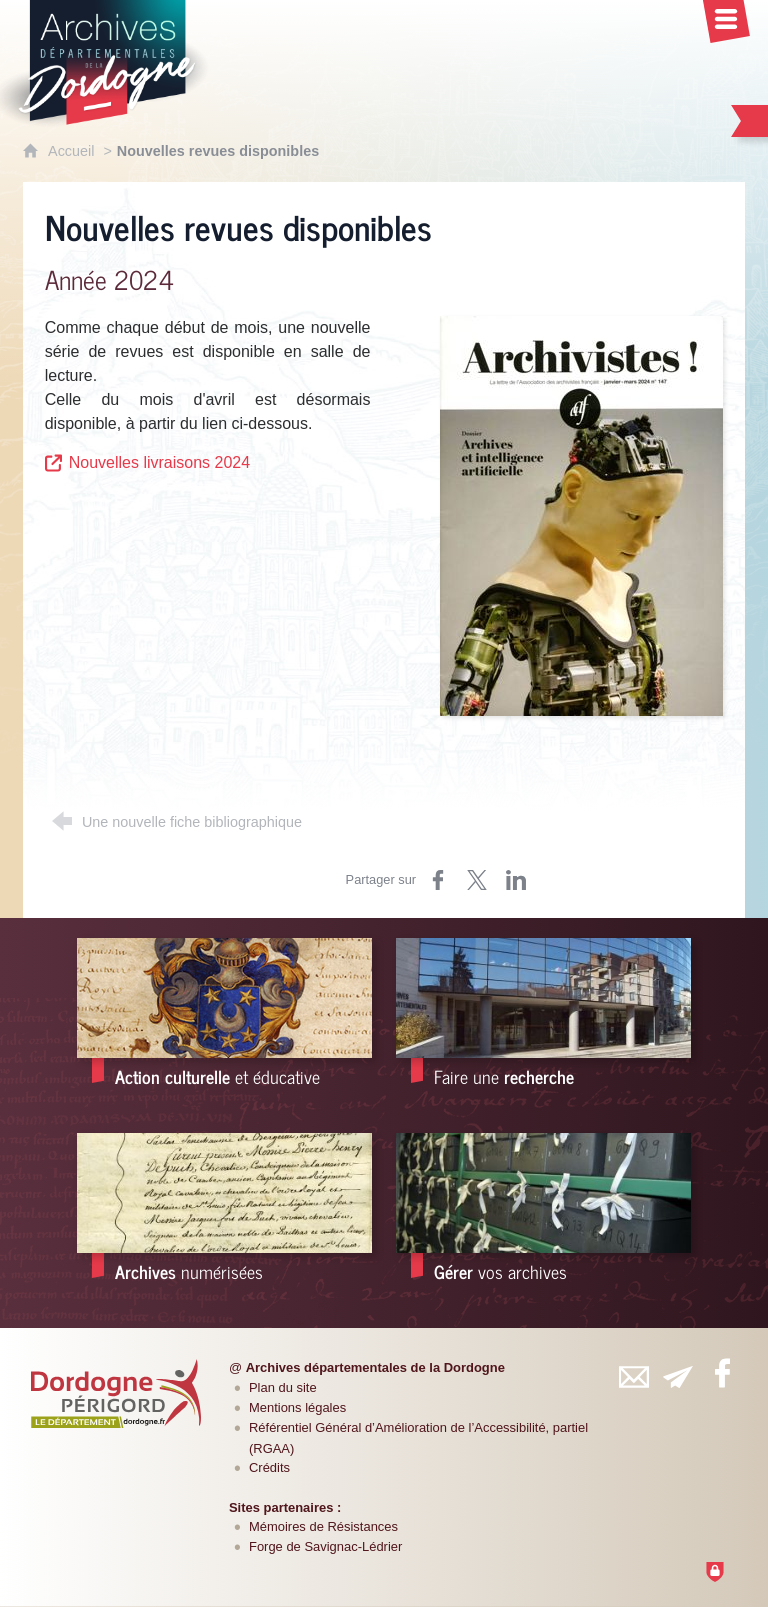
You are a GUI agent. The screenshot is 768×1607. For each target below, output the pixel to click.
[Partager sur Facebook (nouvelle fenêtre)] (438, 880)
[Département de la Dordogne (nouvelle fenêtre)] (116, 1393)
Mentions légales (297, 1407)
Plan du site (283, 1387)
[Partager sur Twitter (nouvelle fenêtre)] (477, 880)
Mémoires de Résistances (323, 1526)
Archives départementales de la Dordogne (375, 1367)
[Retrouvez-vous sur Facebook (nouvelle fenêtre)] (722, 1373)
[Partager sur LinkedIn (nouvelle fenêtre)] (516, 880)
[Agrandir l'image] (581, 514)
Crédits (269, 1467)
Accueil (73, 151)
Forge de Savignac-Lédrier (325, 1546)
